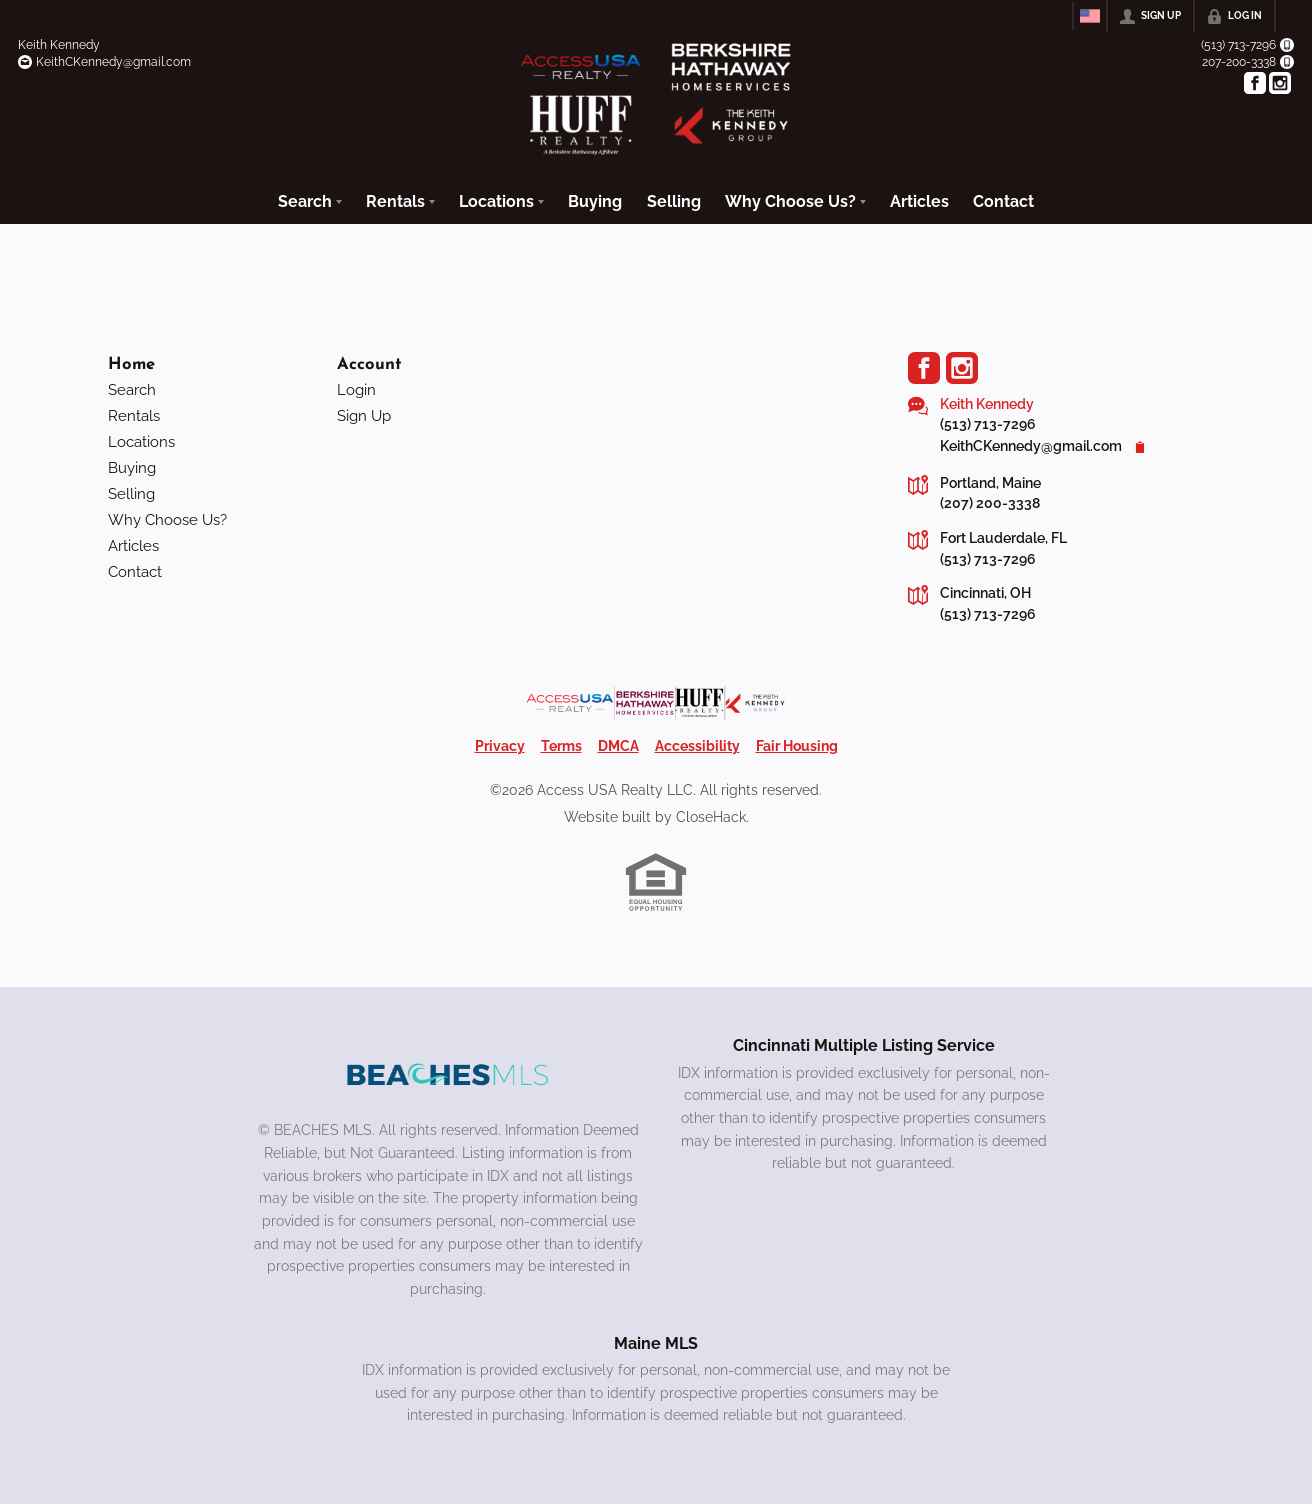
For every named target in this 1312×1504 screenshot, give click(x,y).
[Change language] (1090, 16)
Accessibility (697, 742)
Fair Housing (797, 742)
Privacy (500, 742)
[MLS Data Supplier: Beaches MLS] (448, 1072)
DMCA (618, 742)
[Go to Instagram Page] (1280, 83)
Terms (561, 742)
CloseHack (711, 813)
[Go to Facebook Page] (1255, 83)
